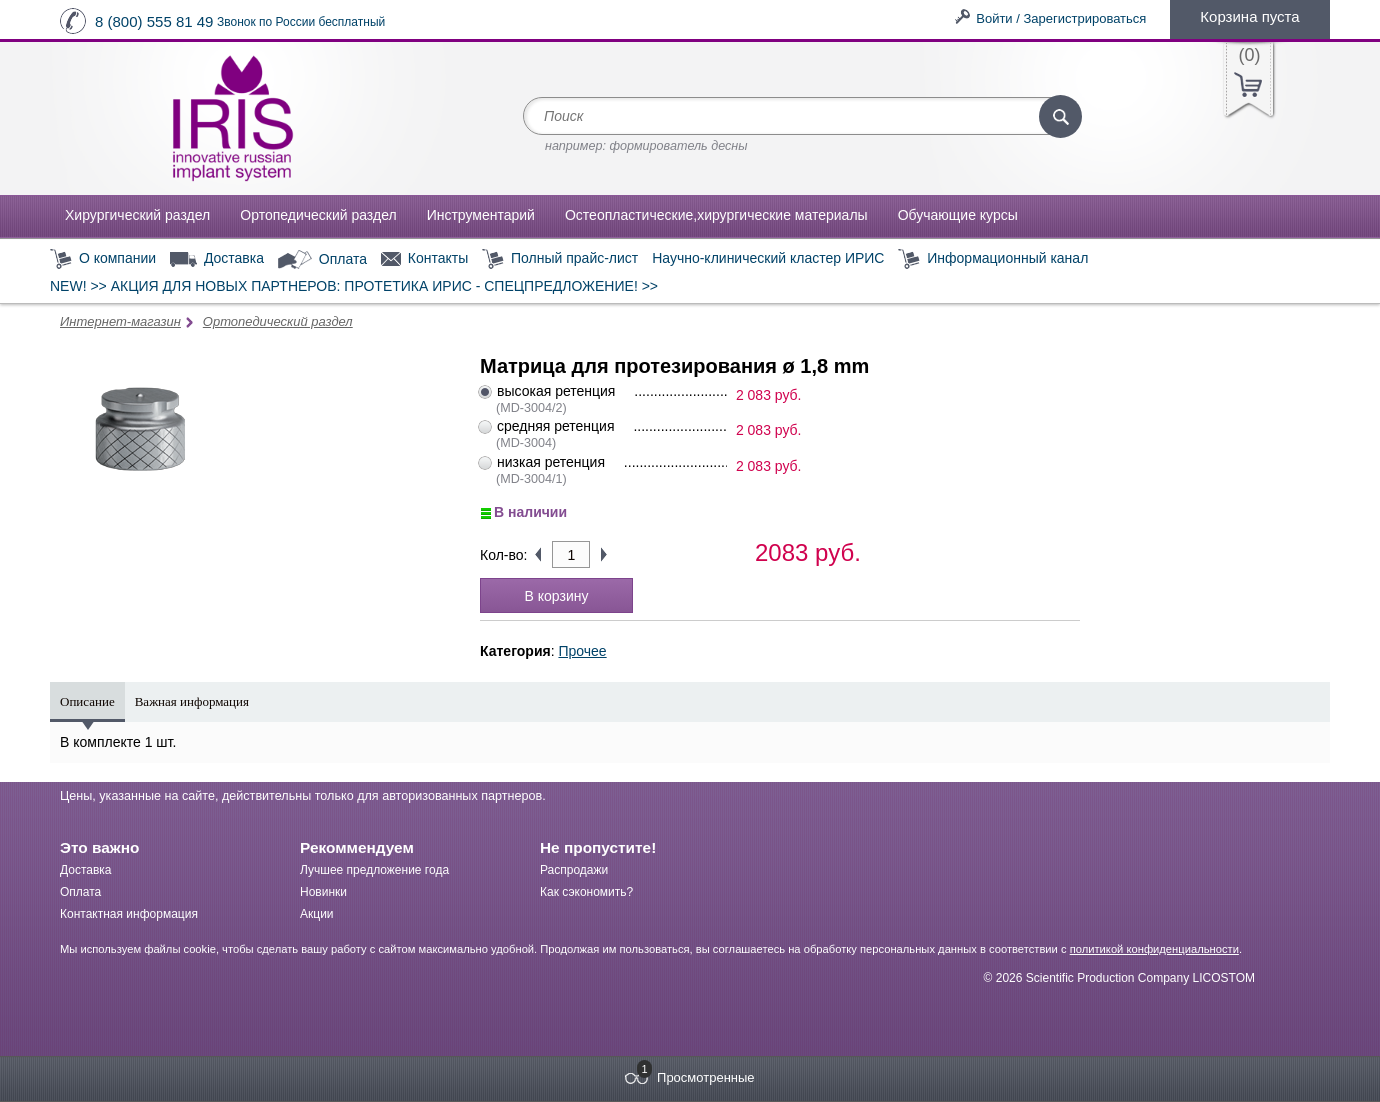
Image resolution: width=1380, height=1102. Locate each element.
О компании (103, 259)
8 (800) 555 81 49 (154, 21)
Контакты (424, 259)
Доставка (217, 259)
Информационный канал (993, 259)
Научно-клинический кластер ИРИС (768, 258)
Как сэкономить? (586, 892)
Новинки (323, 892)
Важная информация (192, 701)
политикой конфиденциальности (1154, 949)
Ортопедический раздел (318, 215)
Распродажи (574, 870)
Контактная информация (129, 914)
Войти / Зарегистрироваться (1061, 18)
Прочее (582, 651)
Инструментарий (481, 215)
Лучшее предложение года (374, 870)
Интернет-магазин (120, 321)
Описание (87, 701)
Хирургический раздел (137, 215)
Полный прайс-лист (560, 259)
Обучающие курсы (958, 215)
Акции (317, 914)
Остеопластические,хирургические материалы (716, 215)
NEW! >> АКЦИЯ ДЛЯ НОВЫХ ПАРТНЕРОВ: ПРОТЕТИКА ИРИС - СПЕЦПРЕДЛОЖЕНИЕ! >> (354, 286)
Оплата (322, 260)
